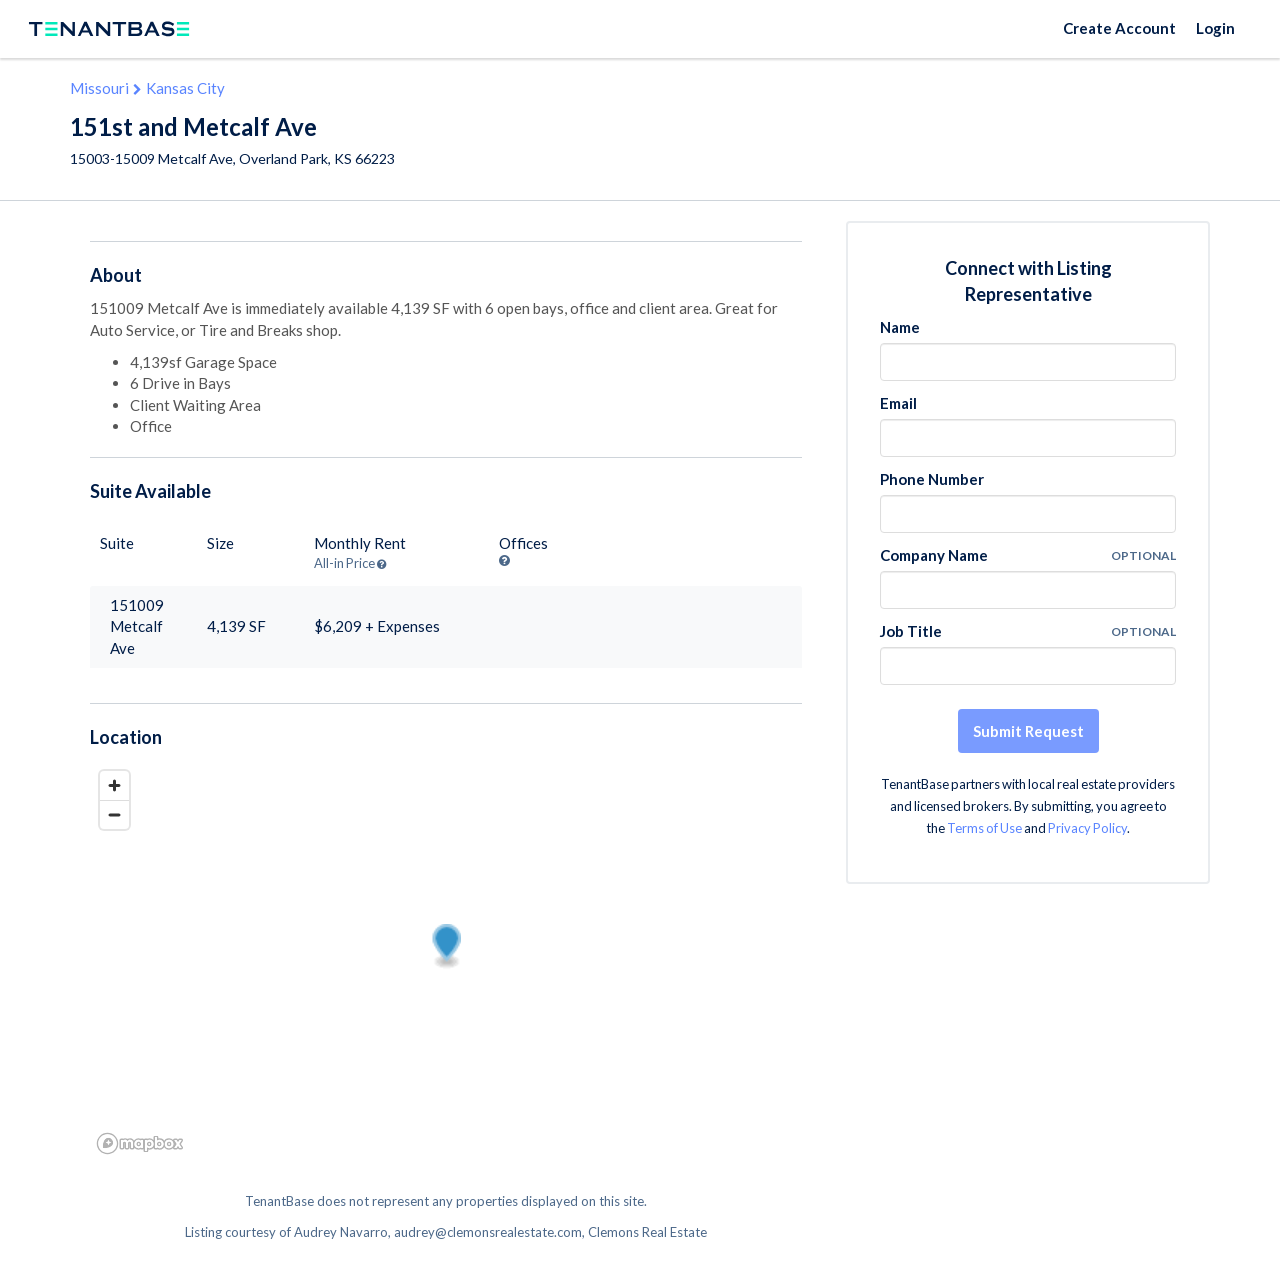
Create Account (1119, 28)
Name (900, 327)
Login (1215, 28)
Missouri (99, 88)
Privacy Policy (1087, 828)
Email (898, 403)
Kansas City (185, 88)
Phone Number (932, 479)
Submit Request (1028, 731)
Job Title (911, 631)
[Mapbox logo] (140, 1143)
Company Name (934, 555)
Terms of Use (984, 828)
